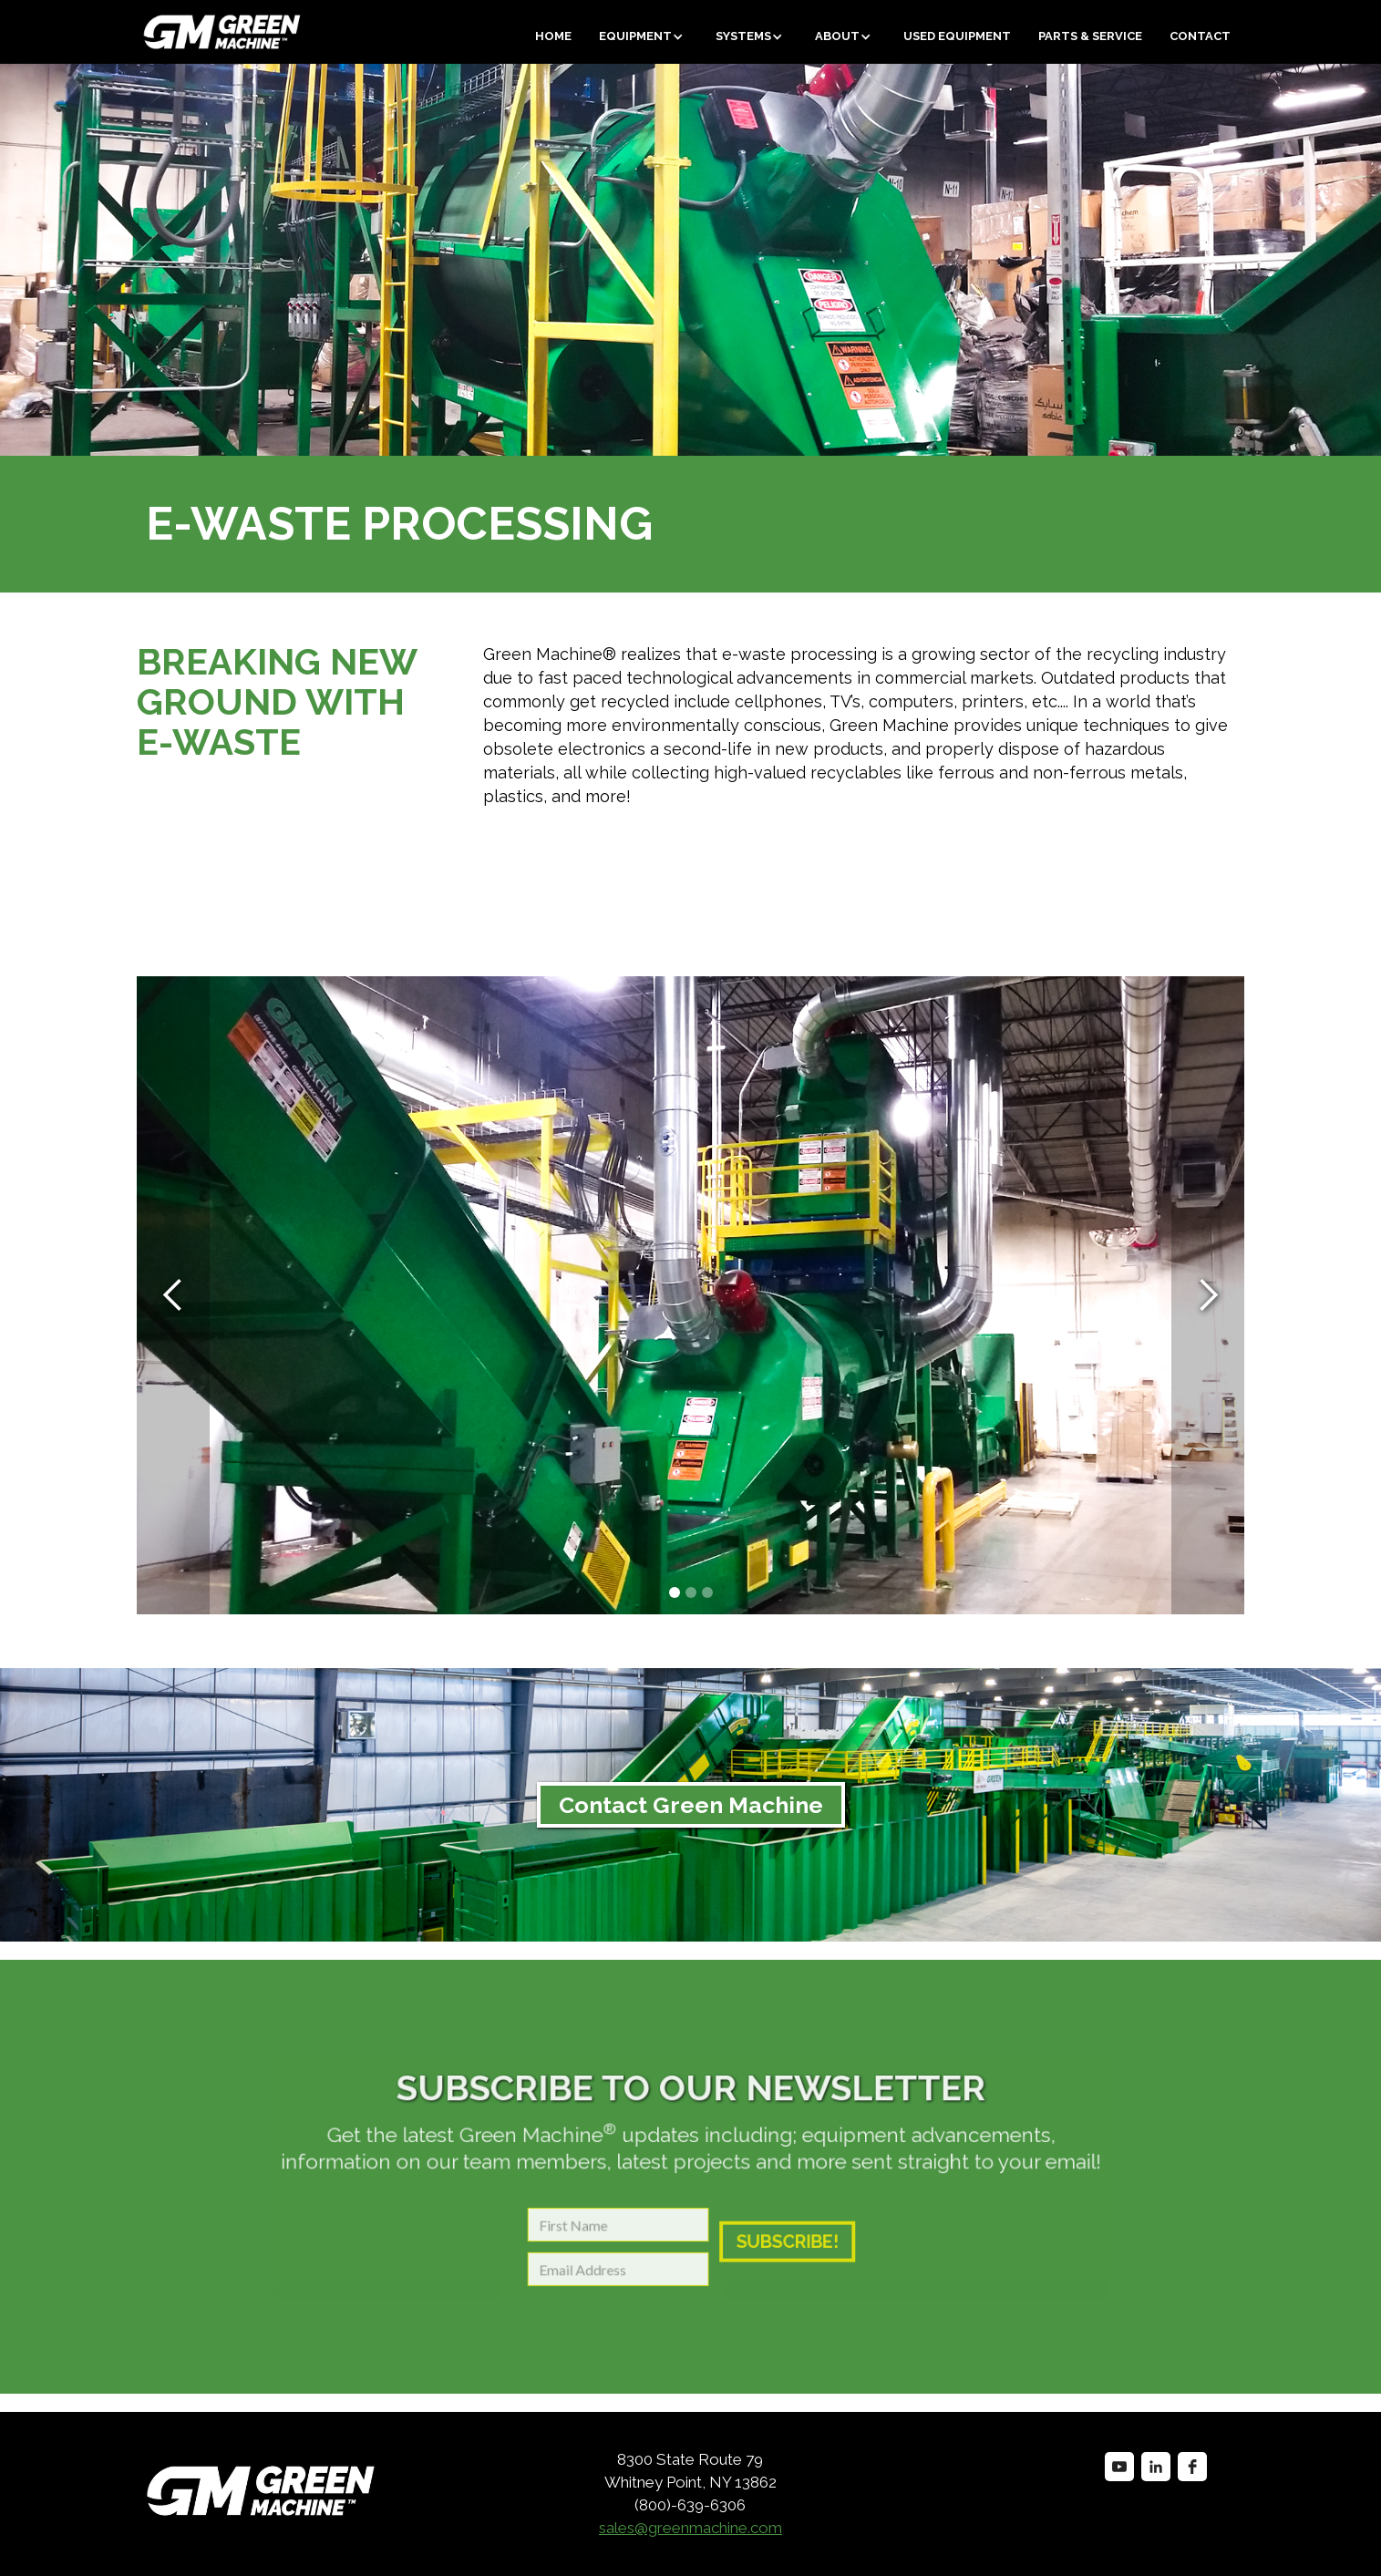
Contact (1200, 36)
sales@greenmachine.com (690, 2528)
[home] (153, 32)
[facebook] (1192, 2466)
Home (553, 36)
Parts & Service (1090, 36)
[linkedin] (1155, 2466)
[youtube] (1119, 2466)
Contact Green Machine (691, 1805)
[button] (643, 36)
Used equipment (957, 36)
